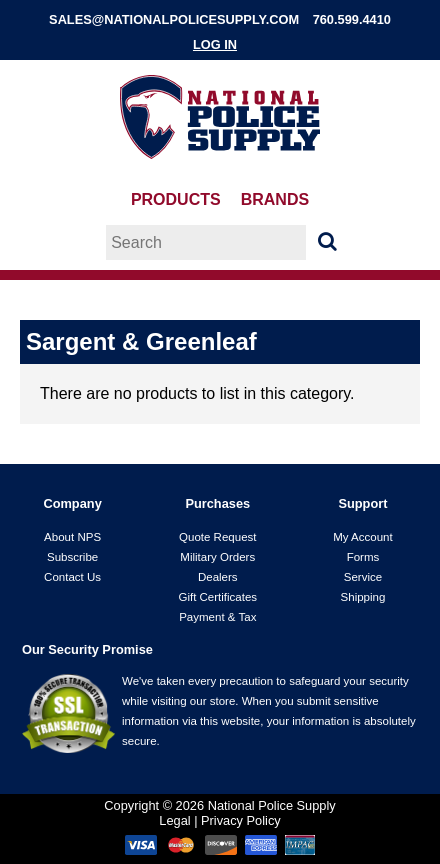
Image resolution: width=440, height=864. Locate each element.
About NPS (72, 537)
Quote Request (217, 537)
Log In (215, 44)
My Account (363, 537)
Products (176, 199)
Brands (275, 199)
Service (363, 577)
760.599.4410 (352, 19)
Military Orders (217, 557)
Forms (363, 557)
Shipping (363, 597)
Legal (174, 820)
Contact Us (72, 577)
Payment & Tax (217, 617)
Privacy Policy (241, 820)
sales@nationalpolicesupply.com (174, 19)
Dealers (218, 577)
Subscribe (72, 557)
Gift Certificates (217, 597)
